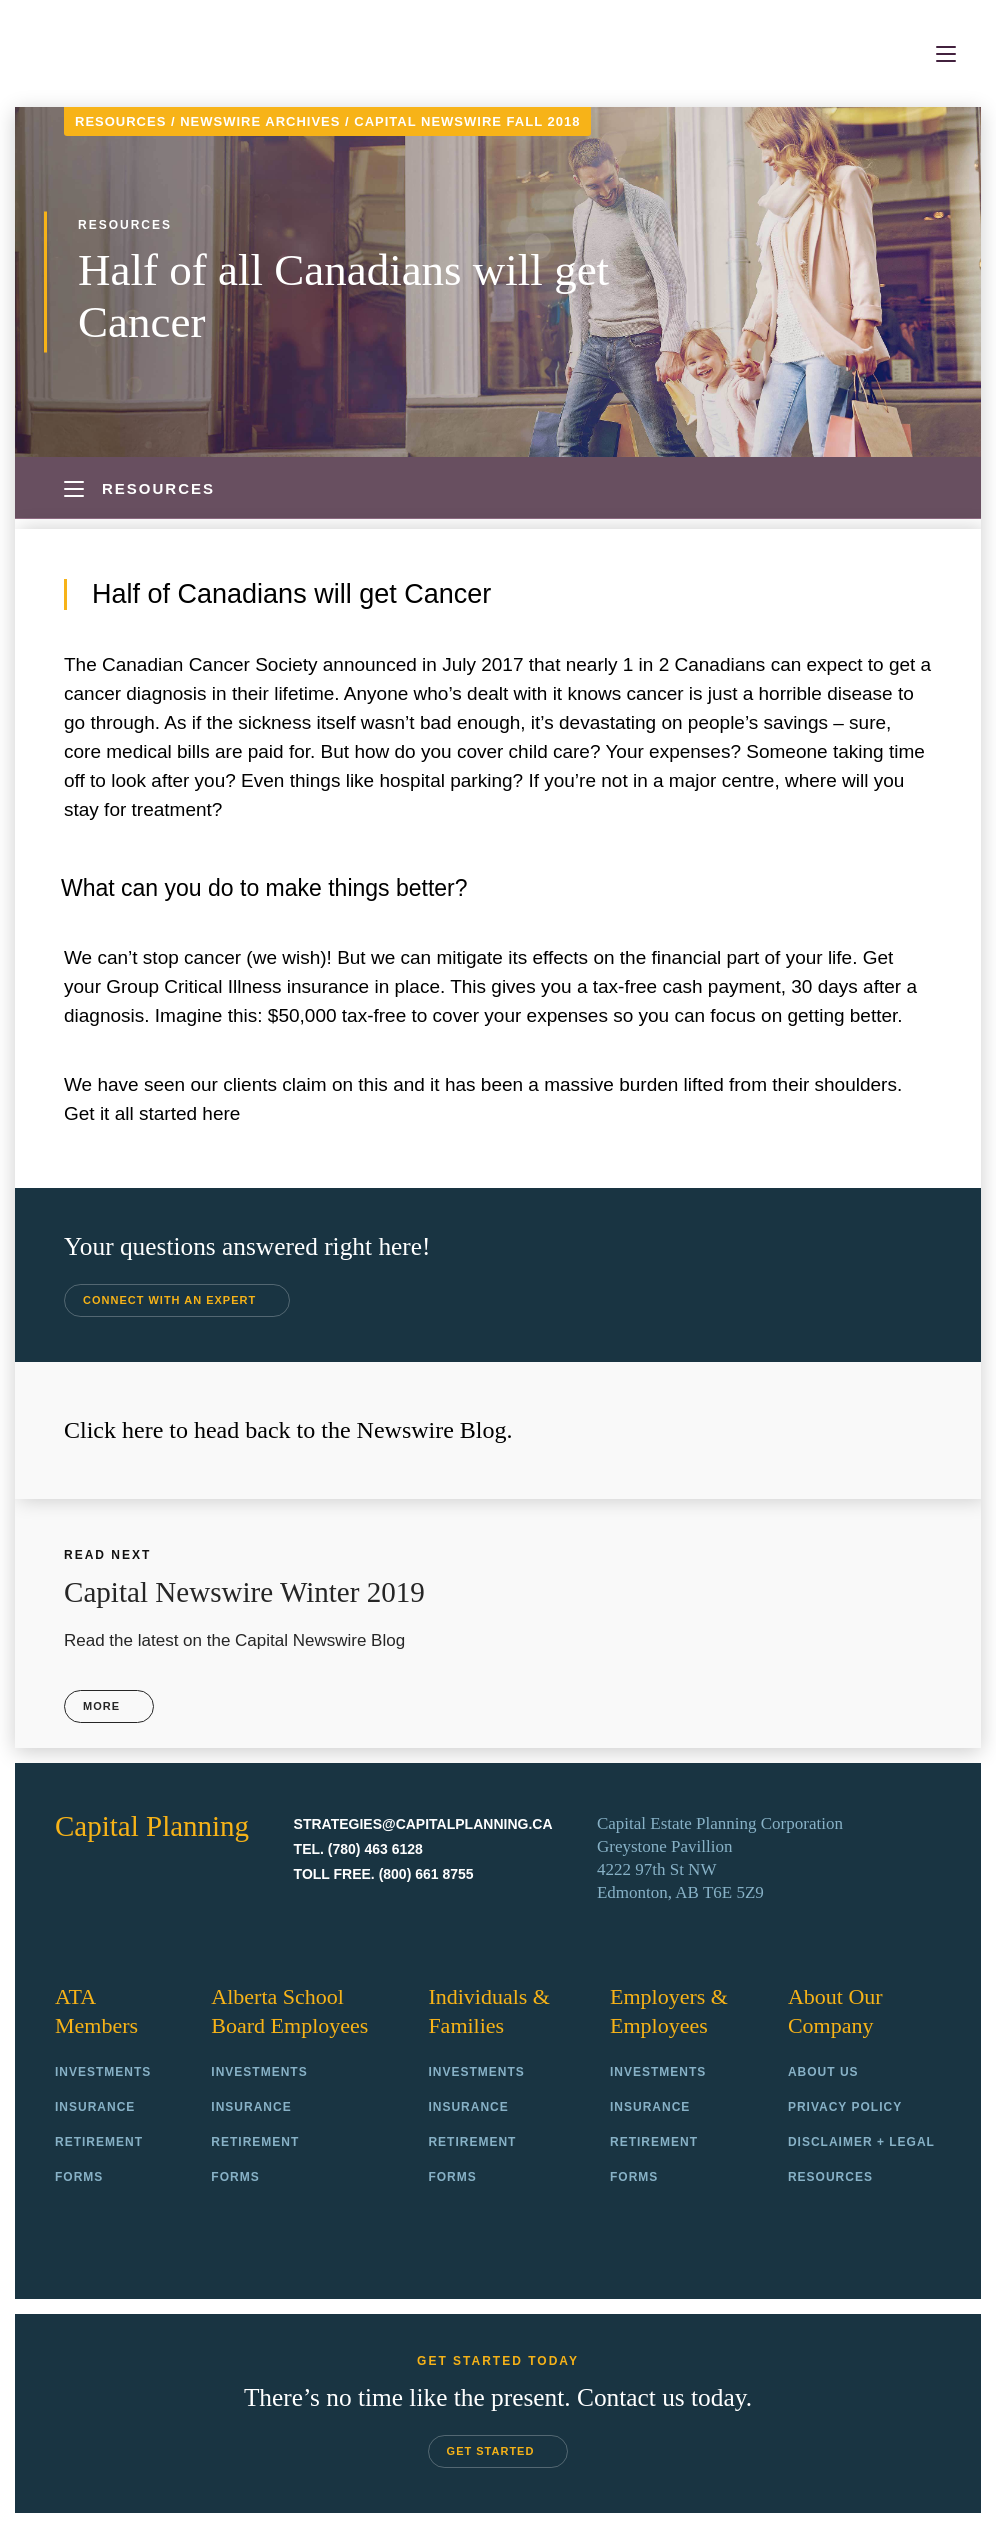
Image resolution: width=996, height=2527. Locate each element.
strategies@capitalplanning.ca (423, 1823)
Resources (120, 121)
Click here (113, 1430)
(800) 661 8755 (426, 1873)
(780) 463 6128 (375, 1848)
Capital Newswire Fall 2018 (467, 121)
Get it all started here (152, 1113)
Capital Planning (123, 54)
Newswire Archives (260, 121)
